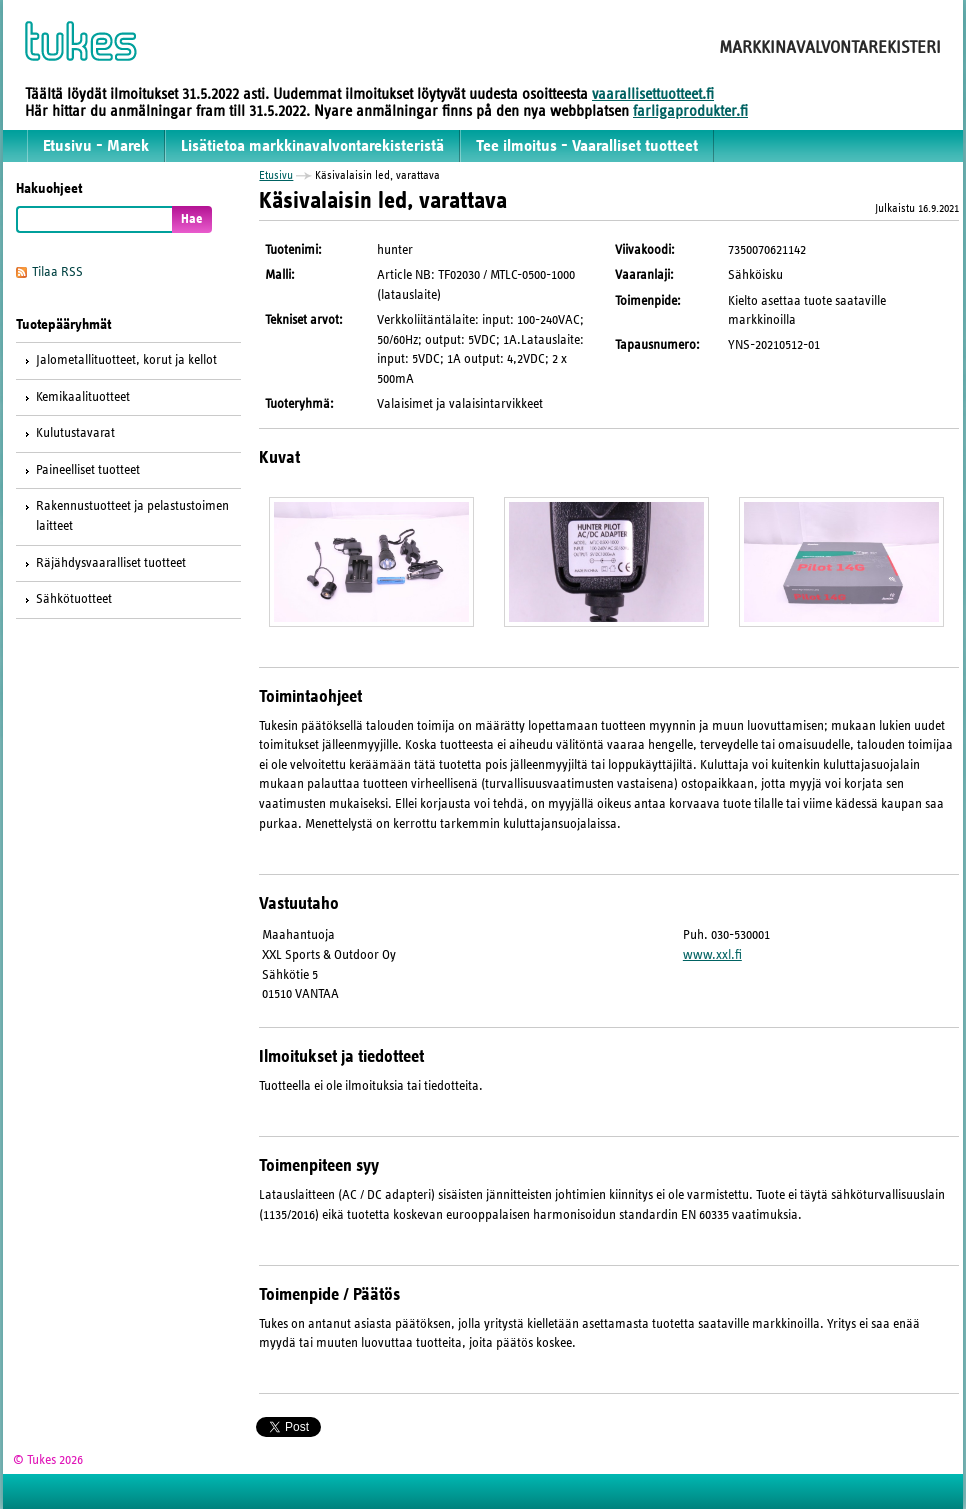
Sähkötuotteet (74, 599)
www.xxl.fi (712, 955)
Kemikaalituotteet (83, 397)
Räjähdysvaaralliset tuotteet (111, 563)
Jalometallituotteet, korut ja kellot (126, 360)
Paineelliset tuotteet (88, 470)
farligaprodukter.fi (690, 111)
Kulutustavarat (75, 433)
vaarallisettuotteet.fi (653, 94)
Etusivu (276, 175)
